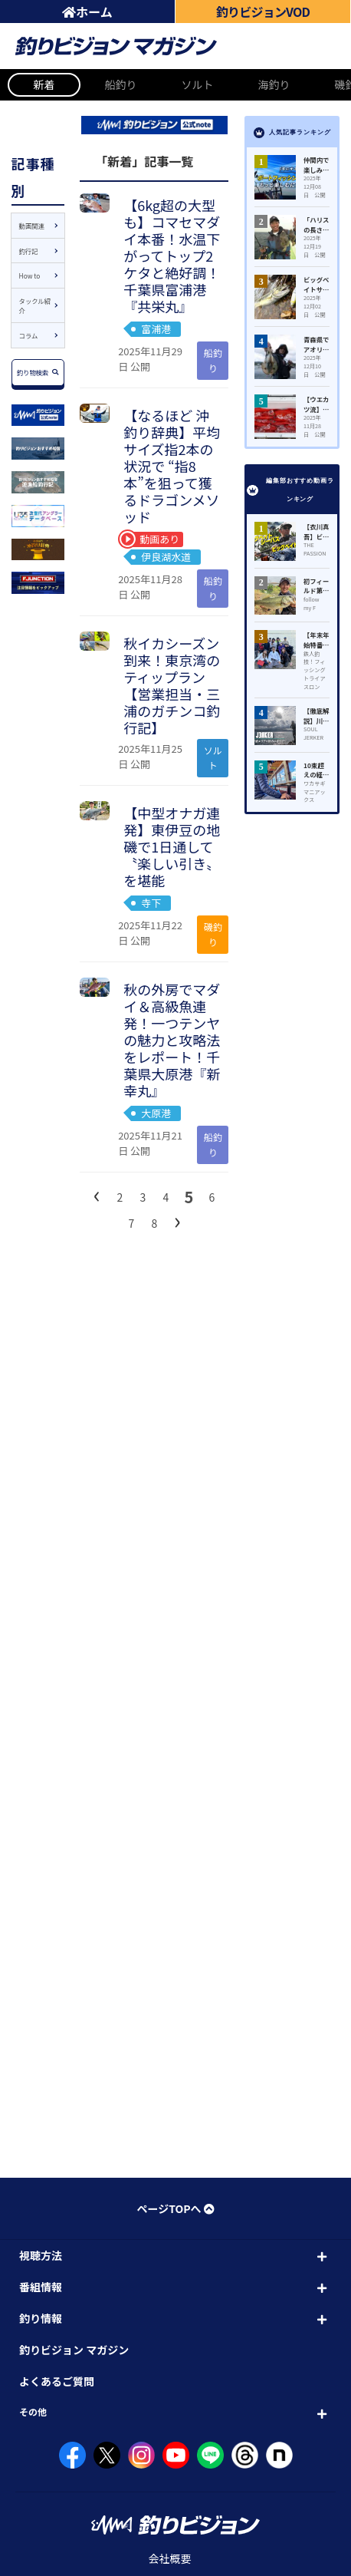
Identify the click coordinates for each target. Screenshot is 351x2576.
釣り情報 (40, 2318)
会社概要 (170, 2558)
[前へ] (96, 1193)
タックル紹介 (35, 305)
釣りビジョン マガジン (74, 2349)
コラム (28, 335)
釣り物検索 (38, 372)
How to (30, 275)
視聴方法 (40, 2255)
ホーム (87, 11)
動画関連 (31, 225)
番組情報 (40, 2286)
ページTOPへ (175, 2208)
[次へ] (177, 1219)
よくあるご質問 (56, 2381)
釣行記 (28, 251)
